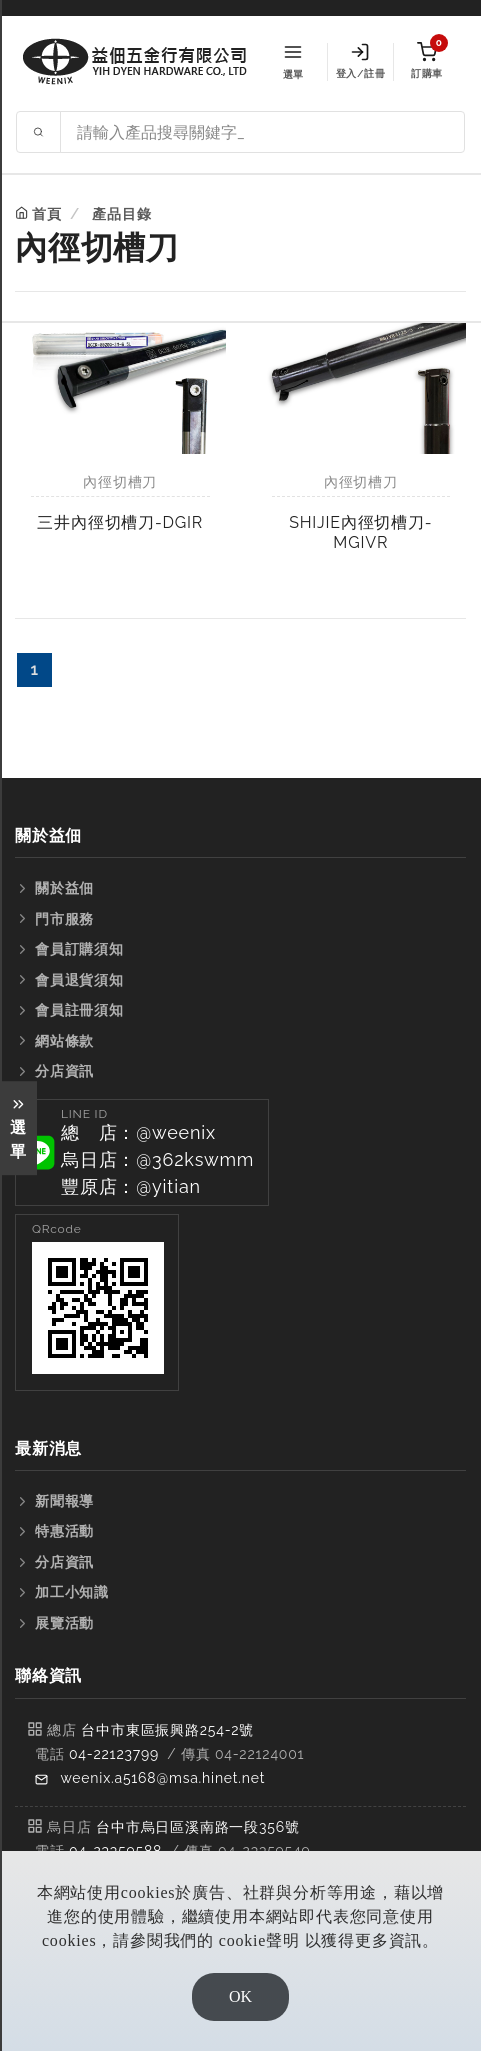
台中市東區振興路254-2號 (167, 1730)
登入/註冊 (360, 61)
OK (240, 1996)
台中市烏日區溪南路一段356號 (198, 1827)
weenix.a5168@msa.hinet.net (162, 1778)
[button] (142, 1152)
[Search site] (262, 132)
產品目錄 (121, 214)
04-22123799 (114, 1754)
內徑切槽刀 (120, 482)
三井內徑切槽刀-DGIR (120, 522)
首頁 (47, 214)
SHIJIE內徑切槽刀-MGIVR (360, 532)
